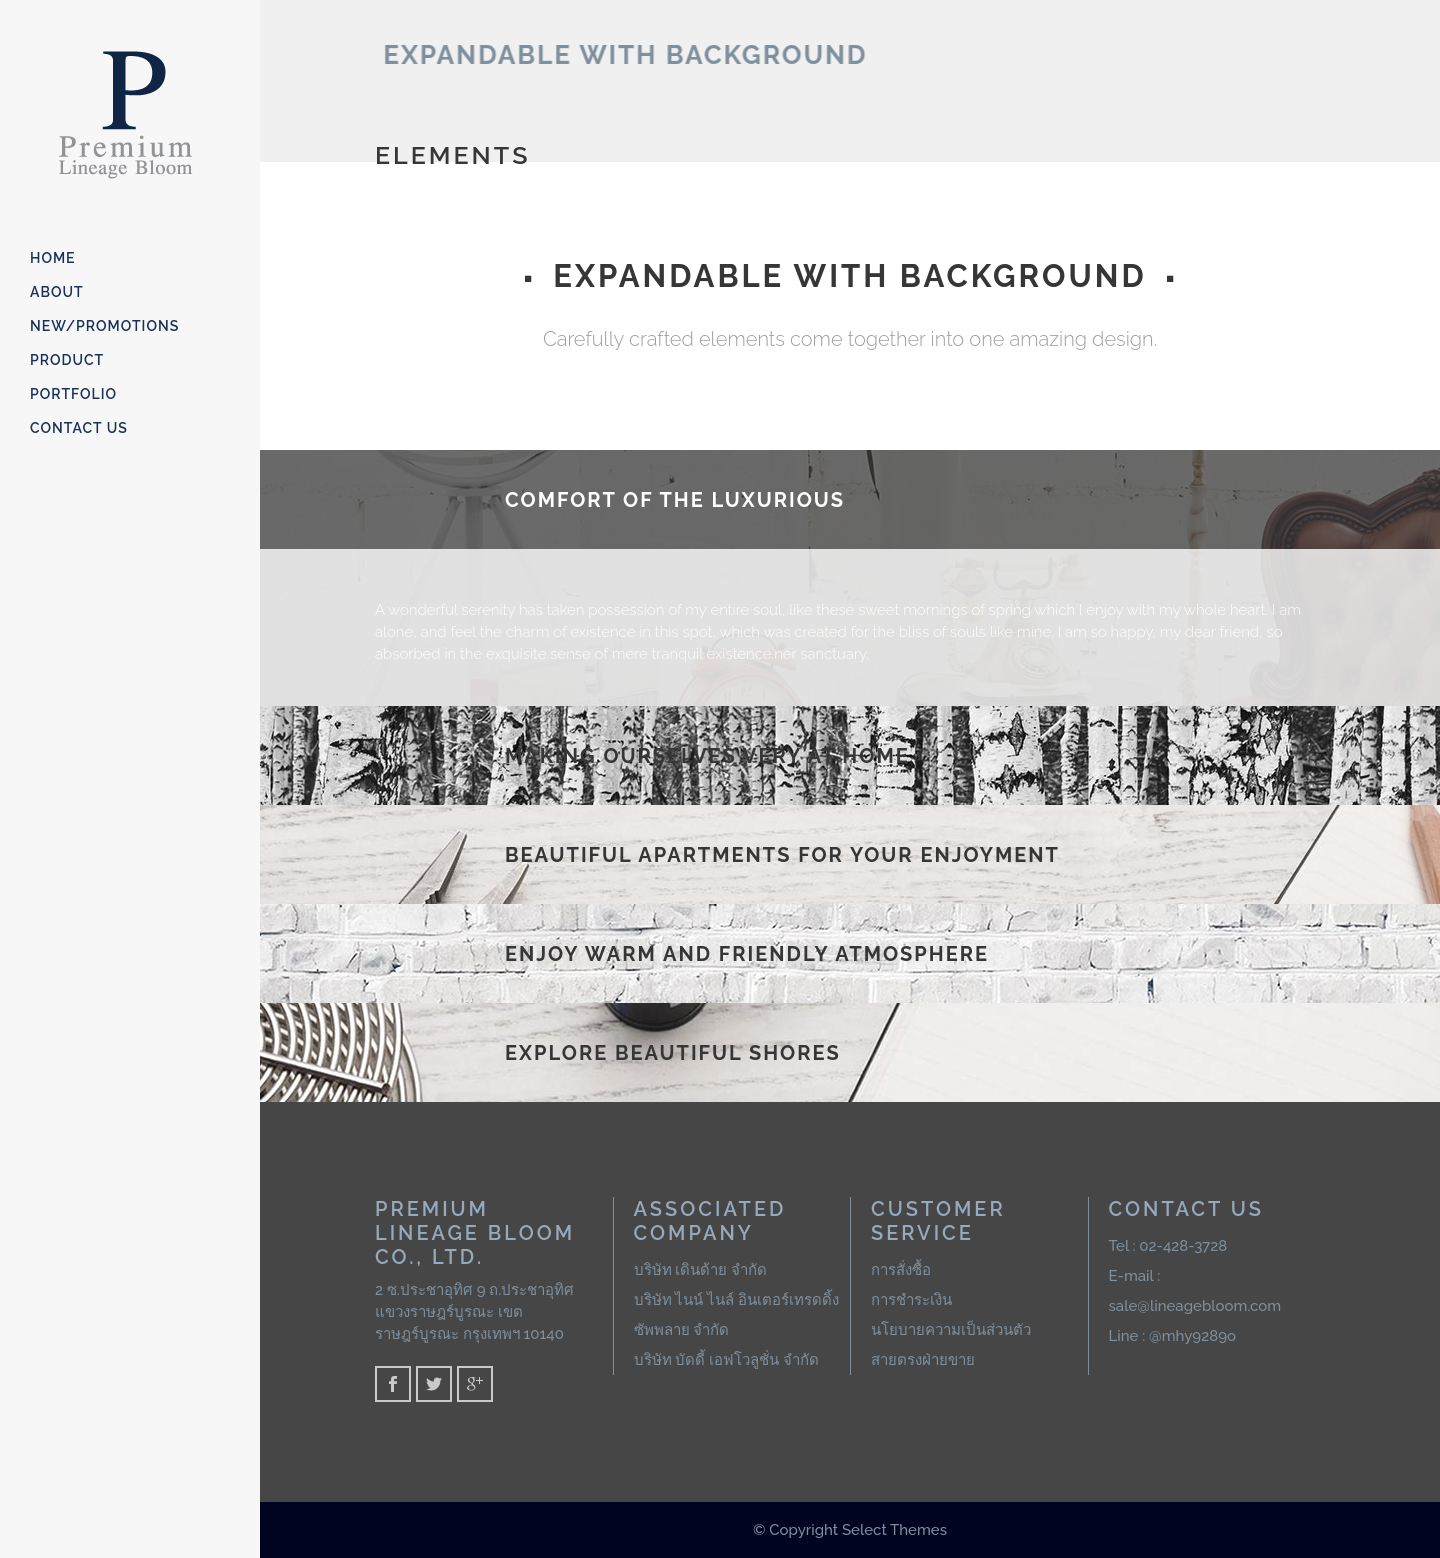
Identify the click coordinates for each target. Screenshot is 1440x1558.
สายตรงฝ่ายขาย (923, 1360)
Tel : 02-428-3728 (1168, 1246)
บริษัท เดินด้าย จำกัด (701, 1270)
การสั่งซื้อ (901, 1270)
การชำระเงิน (911, 1300)
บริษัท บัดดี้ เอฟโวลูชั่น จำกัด (726, 1360)
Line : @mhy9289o (1173, 1336)
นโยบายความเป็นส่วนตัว (951, 1330)
